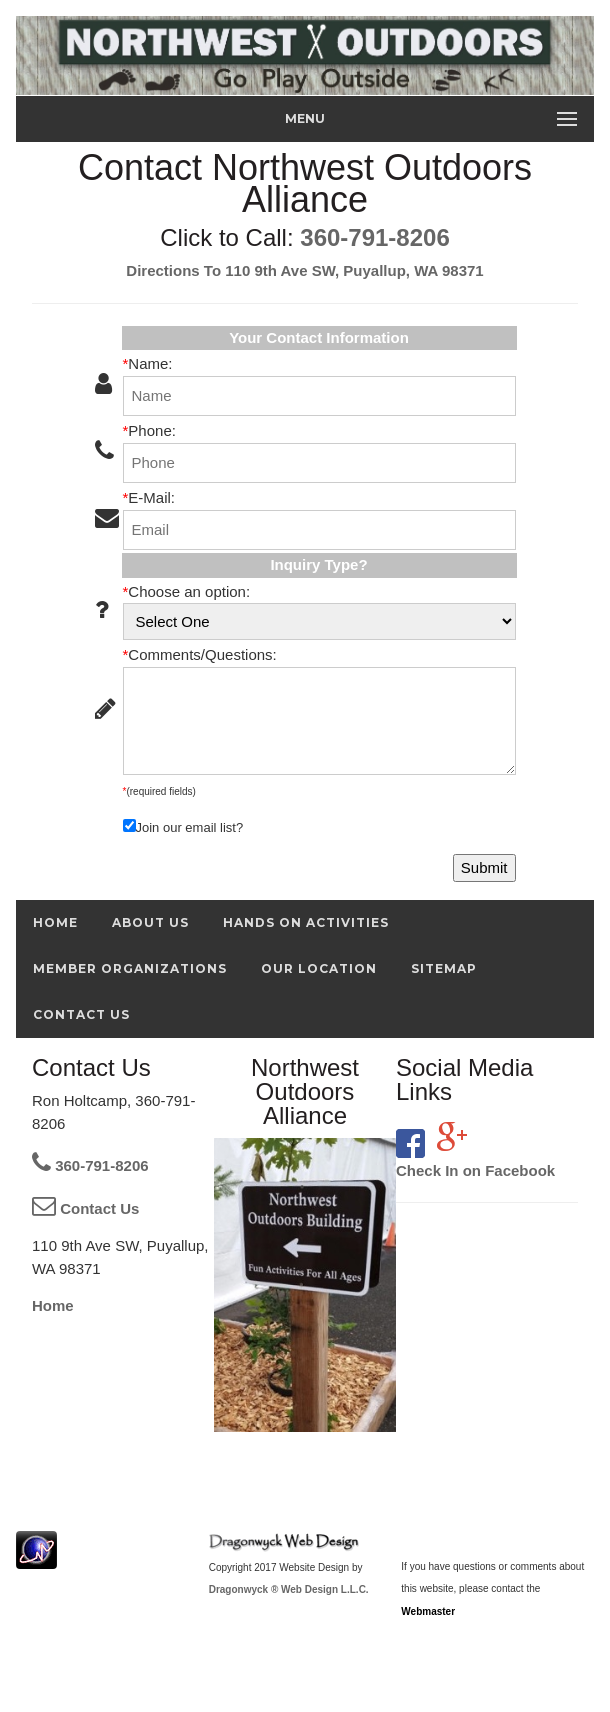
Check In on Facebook (475, 1170)
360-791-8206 (374, 237)
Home (53, 1305)
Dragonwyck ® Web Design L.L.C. (289, 1589)
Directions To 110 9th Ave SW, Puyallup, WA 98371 (304, 270)
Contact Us (85, 1208)
